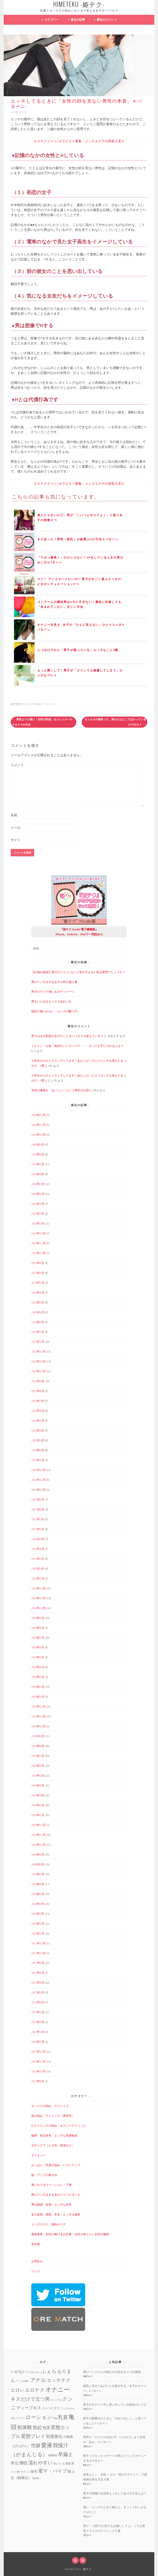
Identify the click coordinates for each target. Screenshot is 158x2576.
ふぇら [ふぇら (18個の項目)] (49, 2371)
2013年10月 (38, 2071)
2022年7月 (37, 1401)
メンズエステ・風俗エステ (48, 2224)
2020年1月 (37, 1696)
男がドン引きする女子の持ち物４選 (54, 982)
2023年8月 (37, 1273)
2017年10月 (38, 1953)
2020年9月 (37, 1618)
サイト (16, 840)
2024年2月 (37, 1213)
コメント (17, 765)
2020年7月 (37, 1637)
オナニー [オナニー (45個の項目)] (57, 2389)
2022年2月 (37, 1450)
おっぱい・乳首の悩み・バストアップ (55, 2165)
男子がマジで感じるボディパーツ (52, 991)
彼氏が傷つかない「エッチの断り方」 (55, 1011)
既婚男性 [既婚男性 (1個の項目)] (52, 2455)
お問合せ (37, 2261)
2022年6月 (37, 1411)
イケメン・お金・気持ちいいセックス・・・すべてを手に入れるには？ (77, 1046)
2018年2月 (37, 1923)
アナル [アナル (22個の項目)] (38, 2380)
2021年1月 (37, 1578)
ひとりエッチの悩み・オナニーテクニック (58, 2125)
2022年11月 (38, 1361)
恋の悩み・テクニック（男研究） (52, 2116)
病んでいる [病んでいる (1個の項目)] (59, 2463)
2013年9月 (37, 2081)
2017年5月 (37, 1992)
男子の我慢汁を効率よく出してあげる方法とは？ (114, 2493)
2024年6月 (37, 1174)
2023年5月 (37, 1302)
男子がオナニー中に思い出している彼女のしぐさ (114, 2404)
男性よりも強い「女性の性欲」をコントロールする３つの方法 (42, 722)
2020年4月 (37, 1667)
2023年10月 (38, 1253)
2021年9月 (37, 1499)
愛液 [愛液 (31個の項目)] (46, 2445)
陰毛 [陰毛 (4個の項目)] (34, 2471)
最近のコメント (107, 19)
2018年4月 (37, 1904)
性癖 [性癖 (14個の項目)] (36, 2445)
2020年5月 (37, 1657)
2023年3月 (37, 1322)
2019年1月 (37, 1815)
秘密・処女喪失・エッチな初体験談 (54, 2135)
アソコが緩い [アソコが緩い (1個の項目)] (23, 2381)
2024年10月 (38, 1135)
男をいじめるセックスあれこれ (51, 1001)
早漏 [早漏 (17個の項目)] (63, 2454)
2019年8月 (37, 1746)
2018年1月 (37, 1933)
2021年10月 (38, 1489)
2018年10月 (38, 1844)
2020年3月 (37, 1677)
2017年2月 (37, 2022)
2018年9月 (37, 1854)
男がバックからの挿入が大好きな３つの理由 (112, 2372)
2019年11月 (38, 1716)
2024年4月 (37, 1194)
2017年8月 (37, 1973)
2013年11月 (38, 2061)
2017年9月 (37, 1963)
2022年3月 (37, 1440)
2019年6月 (37, 1766)
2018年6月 (37, 1884)
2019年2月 (37, 1805)
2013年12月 (38, 2051)
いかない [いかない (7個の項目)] (18, 2371)
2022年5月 (37, 1420)
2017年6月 (37, 1982)
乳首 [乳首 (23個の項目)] (63, 2417)
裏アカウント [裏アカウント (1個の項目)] (23, 2472)
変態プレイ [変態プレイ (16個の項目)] (33, 2436)
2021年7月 (37, 1519)
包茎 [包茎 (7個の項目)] (46, 2427)
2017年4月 (37, 2002)
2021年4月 (37, 1549)
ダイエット (38, 2155)
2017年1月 (37, 2032)
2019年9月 (37, 1736)
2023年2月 (37, 1332)
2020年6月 (37, 1647)
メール (16, 828)
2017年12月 (38, 1943)
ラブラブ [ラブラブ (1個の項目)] (20, 2418)
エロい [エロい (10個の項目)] (17, 2390)
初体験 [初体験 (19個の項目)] (24, 2427)
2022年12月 (38, 1351)
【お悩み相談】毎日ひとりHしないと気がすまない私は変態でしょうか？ (78, 972)
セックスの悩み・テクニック (40, 703)
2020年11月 (38, 1598)
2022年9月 (37, 1381)
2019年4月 (37, 1785)
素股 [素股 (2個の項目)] (68, 2463)
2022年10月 (38, 1371)
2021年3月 (37, 1559)
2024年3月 (37, 1204)
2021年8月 (37, 1509)
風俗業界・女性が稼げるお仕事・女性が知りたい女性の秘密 (70, 2234)
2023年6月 (37, 1292)
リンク (35, 2271)
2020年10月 (38, 1608)
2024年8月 (37, 1154)
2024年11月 (38, 1125)
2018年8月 (37, 1864)
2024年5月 (37, 1184)
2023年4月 (37, 1312)
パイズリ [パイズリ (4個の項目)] (53, 2408)
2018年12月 (38, 1825)
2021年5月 (37, 1539)
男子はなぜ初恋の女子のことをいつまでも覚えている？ (67, 1036)
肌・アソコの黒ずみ (44, 2175)
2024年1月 (37, 1223)
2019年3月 (37, 1795)
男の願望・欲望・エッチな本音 (51, 2204)
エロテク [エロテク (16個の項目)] (35, 2390)
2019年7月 (37, 1756)
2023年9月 (37, 1263)
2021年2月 (37, 1568)
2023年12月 (38, 1233)
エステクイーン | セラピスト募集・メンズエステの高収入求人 (79, 141)
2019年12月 (38, 1706)
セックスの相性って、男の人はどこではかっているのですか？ (115, 722)
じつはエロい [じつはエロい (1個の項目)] (34, 2372)
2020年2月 (37, 1687)
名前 (14, 815)
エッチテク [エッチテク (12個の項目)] (59, 2380)
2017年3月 (37, 2012)
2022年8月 (37, 1391)
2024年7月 (37, 1164)
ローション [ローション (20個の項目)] (39, 2417)
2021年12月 (38, 1470)
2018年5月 (37, 1894)
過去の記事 (78, 19)
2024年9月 (37, 1144)
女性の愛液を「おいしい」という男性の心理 (60, 1090)
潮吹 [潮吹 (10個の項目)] (23, 2463)
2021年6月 (37, 1529)
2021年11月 (38, 1480)
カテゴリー (51, 19)
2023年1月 (37, 1341)
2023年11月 (38, 1243)
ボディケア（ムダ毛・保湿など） (52, 2145)
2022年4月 (37, 1430)
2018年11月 (38, 1835)
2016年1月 (37, 2042)
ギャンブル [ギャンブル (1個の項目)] (56, 2400)
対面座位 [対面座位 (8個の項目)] (54, 2436)
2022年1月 (37, 1460)
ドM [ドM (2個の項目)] (44, 2408)
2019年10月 (38, 1726)
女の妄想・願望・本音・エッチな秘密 (55, 2214)
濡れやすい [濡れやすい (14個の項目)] (40, 2463)
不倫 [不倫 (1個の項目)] (55, 2418)
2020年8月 (37, 1628)
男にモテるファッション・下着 (51, 2185)
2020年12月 (38, 1588)
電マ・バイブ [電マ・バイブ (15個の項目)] (52, 2471)
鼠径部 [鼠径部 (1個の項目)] (35, 2478)
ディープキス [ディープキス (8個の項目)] (28, 2407)
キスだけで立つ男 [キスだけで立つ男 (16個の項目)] (30, 2399)
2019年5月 (37, 1775)
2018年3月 (37, 1914)
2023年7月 (37, 1283)
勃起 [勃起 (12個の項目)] (37, 2427)
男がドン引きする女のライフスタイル (55, 2195)
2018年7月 (37, 1874)
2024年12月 (38, 1115)
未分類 (35, 2244)
